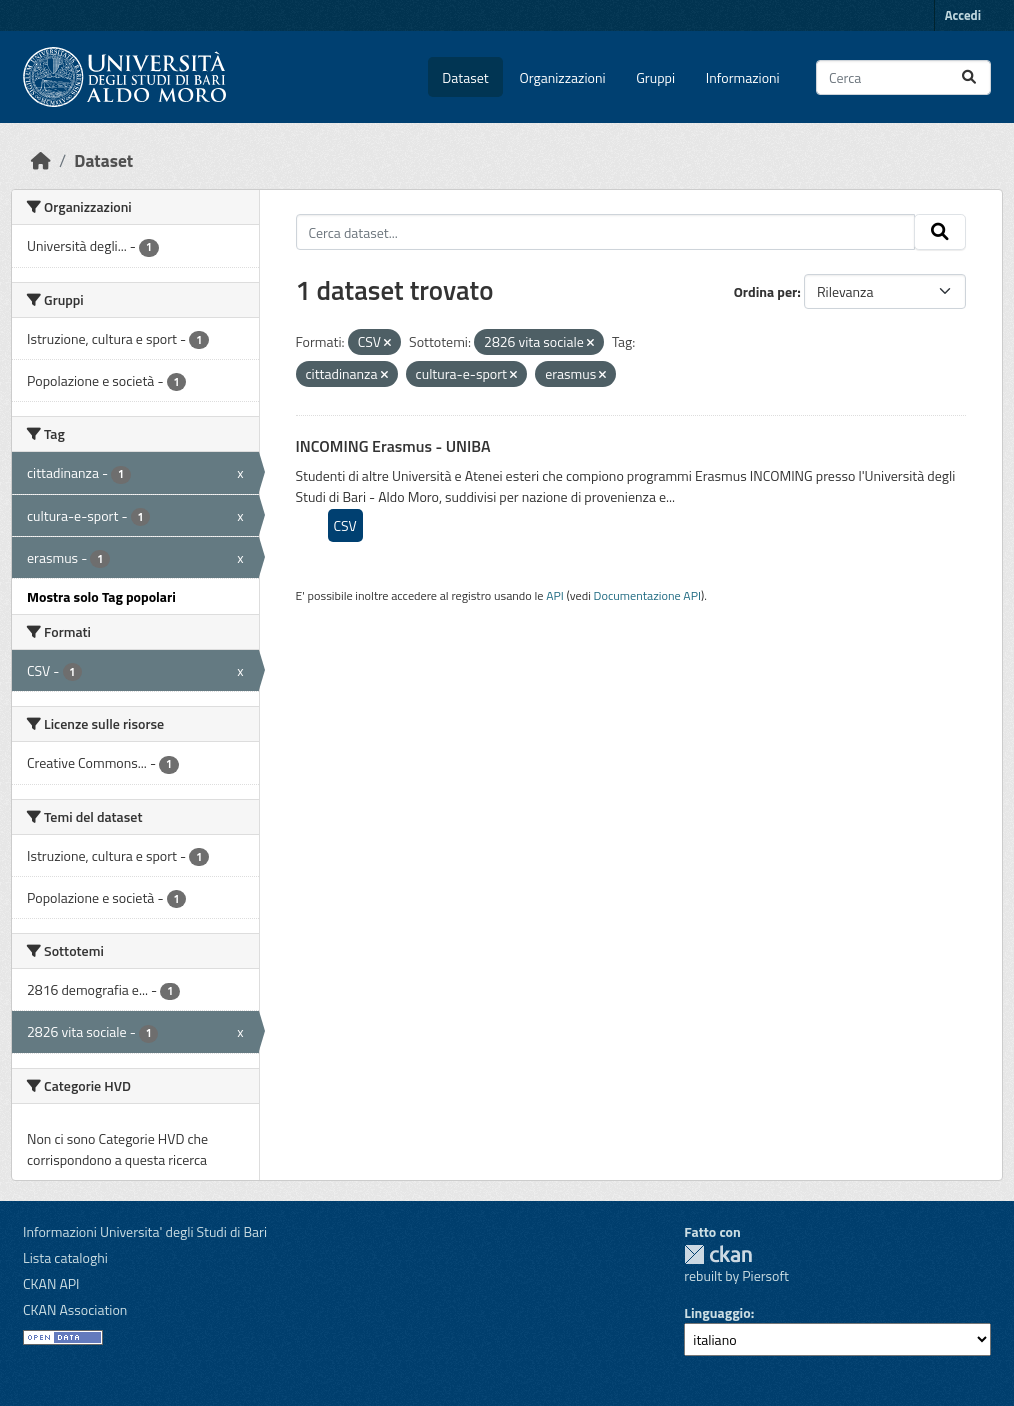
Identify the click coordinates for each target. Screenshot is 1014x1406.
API (555, 595)
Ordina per (766, 291)
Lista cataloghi (65, 1257)
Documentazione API (647, 595)
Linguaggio (717, 1312)
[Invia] (969, 77)
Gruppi (655, 77)
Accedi (963, 15)
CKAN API (51, 1283)
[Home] (41, 160)
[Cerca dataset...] (903, 77)
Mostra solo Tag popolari (101, 596)
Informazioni (743, 77)
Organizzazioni (563, 77)
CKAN (718, 1254)
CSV (345, 525)
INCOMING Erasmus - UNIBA (393, 446)
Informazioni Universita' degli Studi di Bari (145, 1231)
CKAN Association (75, 1309)
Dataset (465, 77)
